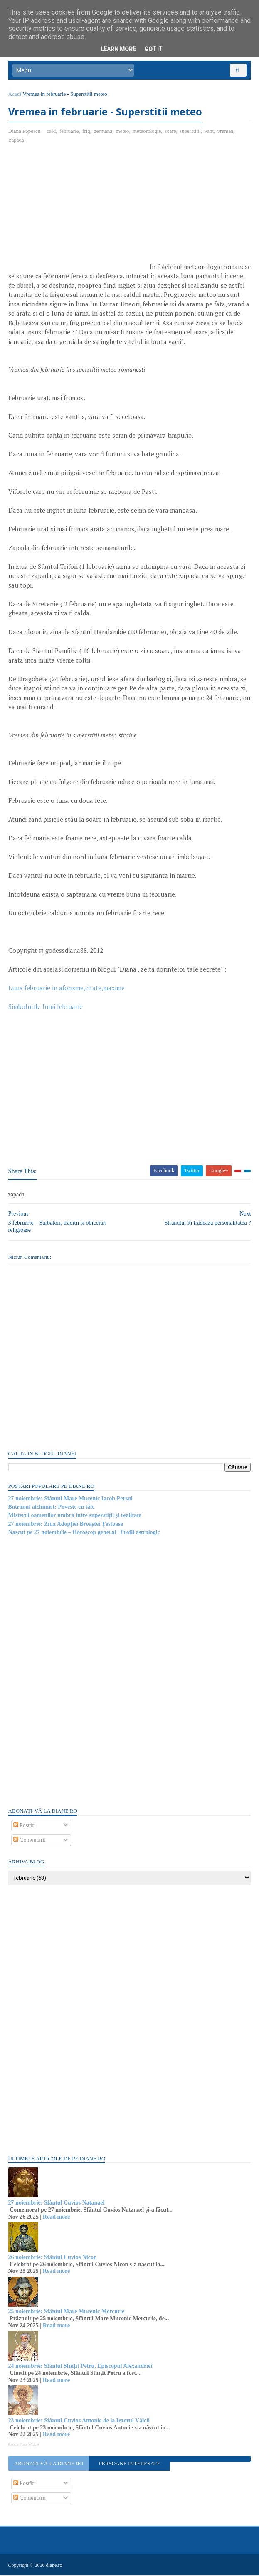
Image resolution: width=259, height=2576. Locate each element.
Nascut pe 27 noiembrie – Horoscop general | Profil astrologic (84, 1533)
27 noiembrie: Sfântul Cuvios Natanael (56, 2203)
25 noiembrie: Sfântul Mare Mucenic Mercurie (66, 2312)
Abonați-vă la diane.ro (48, 2464)
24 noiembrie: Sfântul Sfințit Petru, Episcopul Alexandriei (80, 2367)
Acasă (15, 95)
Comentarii (29, 1841)
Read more (56, 2218)
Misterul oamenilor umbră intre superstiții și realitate (74, 1516)
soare (170, 132)
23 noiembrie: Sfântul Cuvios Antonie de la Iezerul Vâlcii (79, 2421)
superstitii (190, 132)
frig (86, 132)
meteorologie (147, 132)
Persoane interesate (129, 2464)
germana (103, 132)
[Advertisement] (78, 211)
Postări (24, 1827)
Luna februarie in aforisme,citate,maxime (66, 989)
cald (51, 132)
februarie (69, 132)
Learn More (118, 49)
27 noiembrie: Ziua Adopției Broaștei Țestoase (65, 1525)
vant (209, 132)
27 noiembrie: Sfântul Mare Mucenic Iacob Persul (70, 1499)
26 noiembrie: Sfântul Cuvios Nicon (52, 2258)
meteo (122, 132)
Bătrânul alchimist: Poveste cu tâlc (51, 1508)
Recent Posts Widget (23, 2445)
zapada (16, 140)
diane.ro (54, 2566)
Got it (153, 49)
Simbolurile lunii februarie (45, 1008)
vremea (225, 132)
